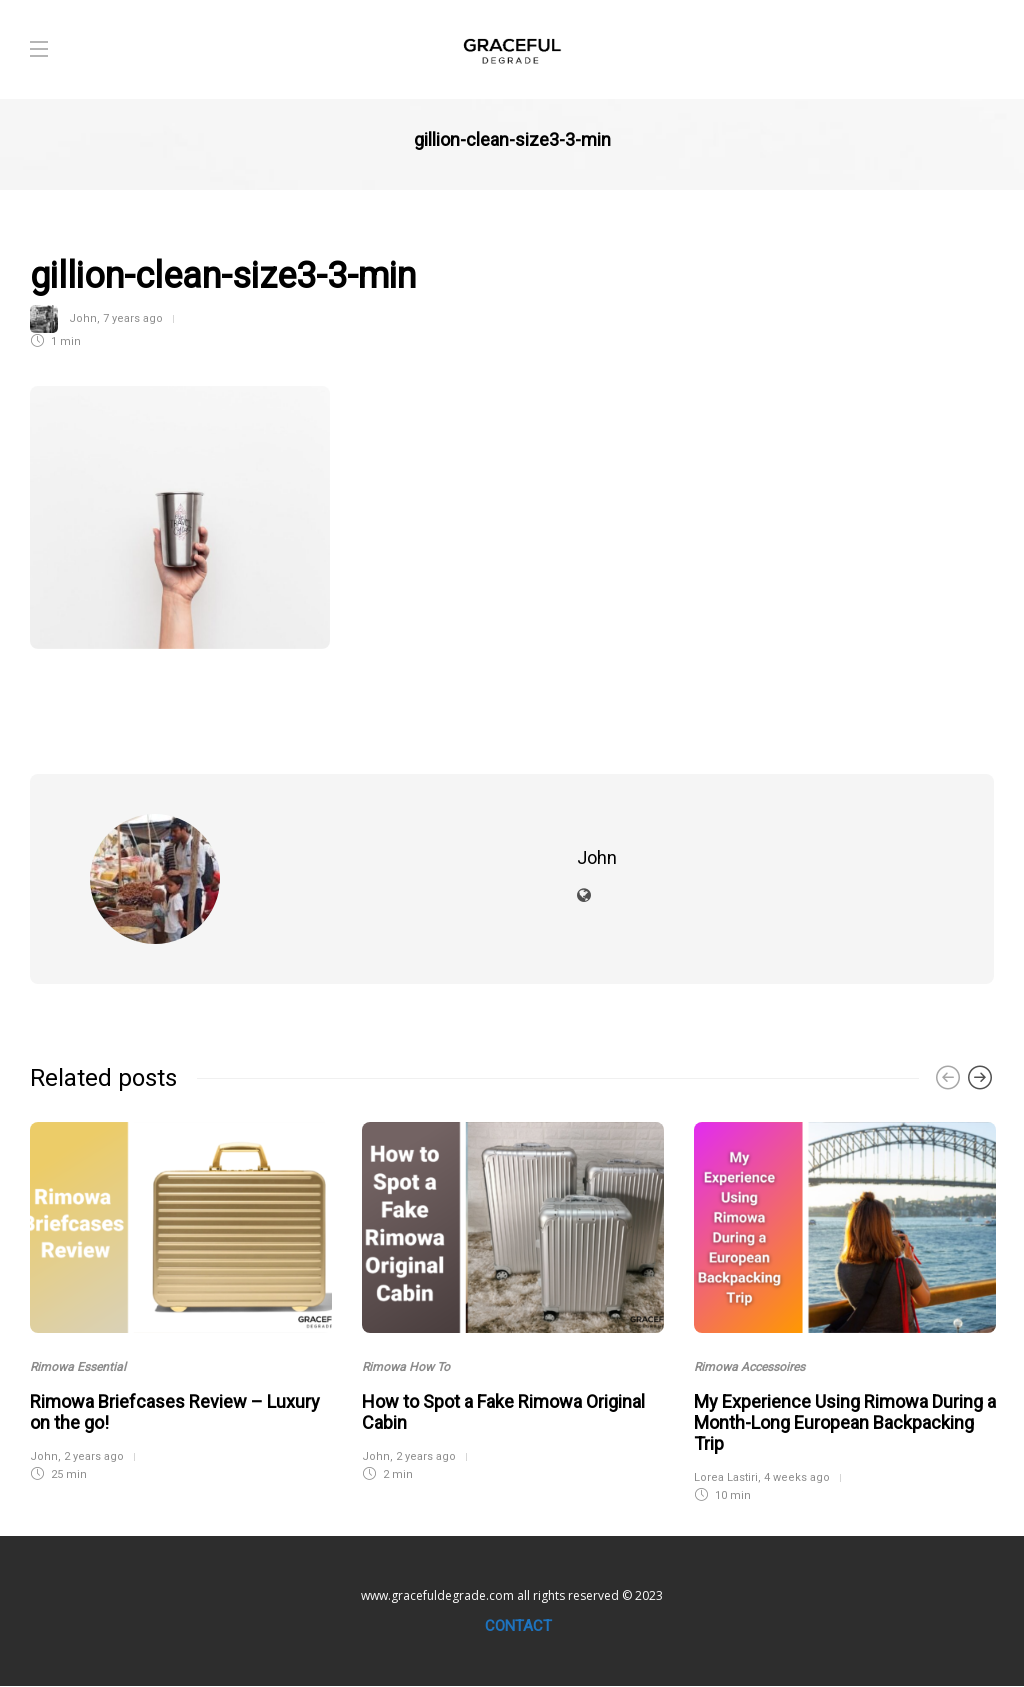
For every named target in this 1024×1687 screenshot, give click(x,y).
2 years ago (94, 1456)
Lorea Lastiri (726, 1477)
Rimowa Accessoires (749, 1367)
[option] (181, 1299)
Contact (518, 1626)
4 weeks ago (797, 1477)
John (83, 318)
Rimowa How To (406, 1367)
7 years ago (133, 318)
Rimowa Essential (78, 1367)
